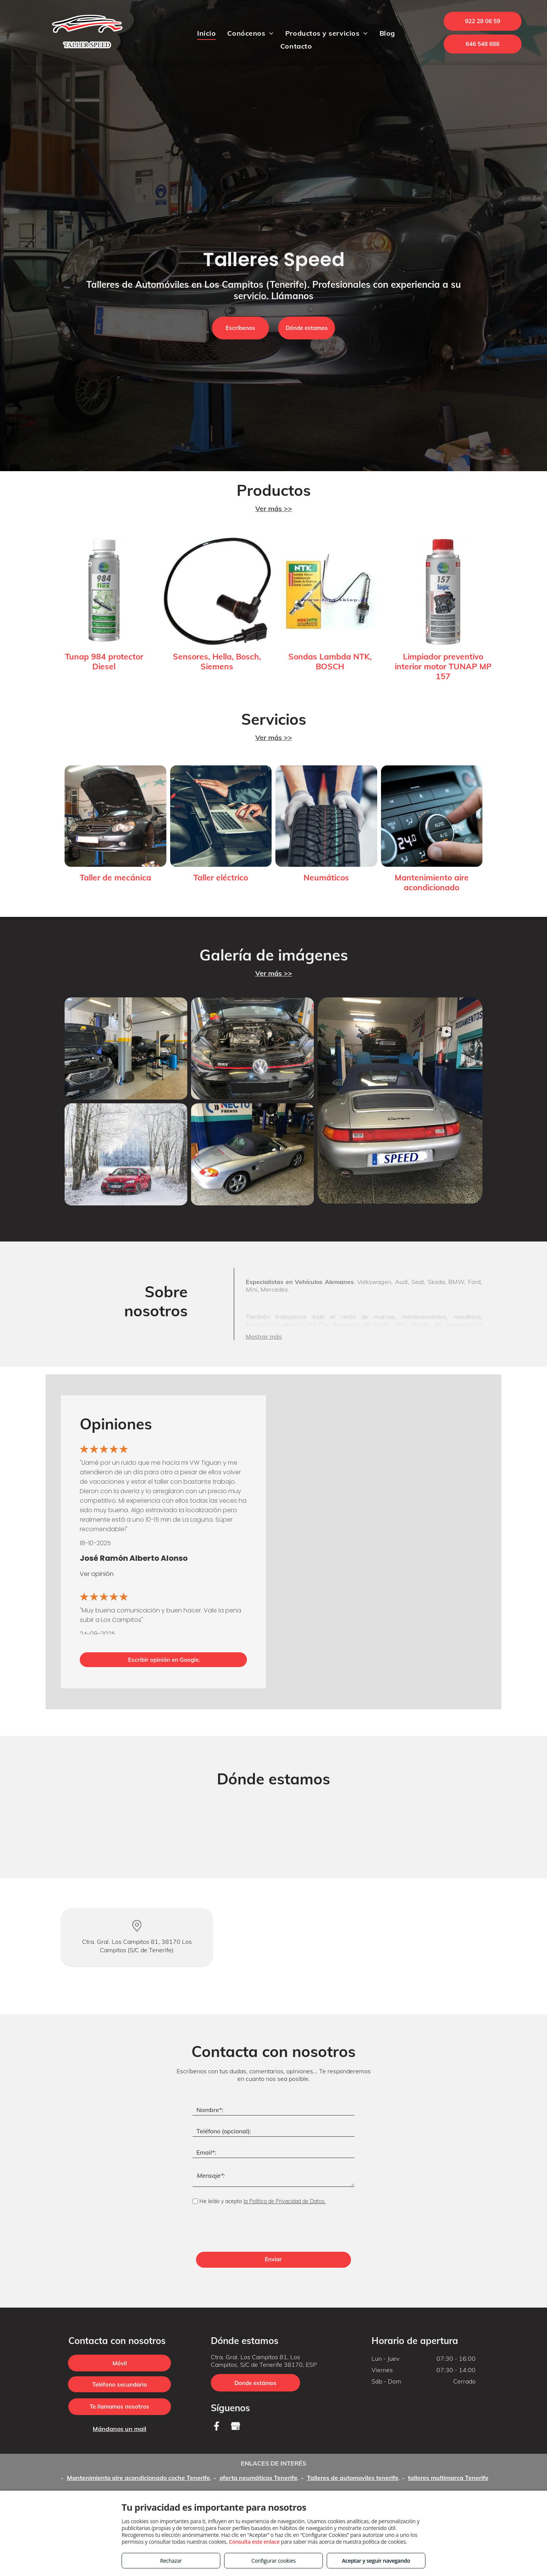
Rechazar (171, 2560)
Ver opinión (97, 1574)
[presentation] (250, 2229)
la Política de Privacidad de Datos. (284, 2201)
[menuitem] (206, 33)
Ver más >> (273, 508)
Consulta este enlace (254, 2541)
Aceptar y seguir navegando (376, 2560)
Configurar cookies (273, 2560)
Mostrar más (264, 1336)
